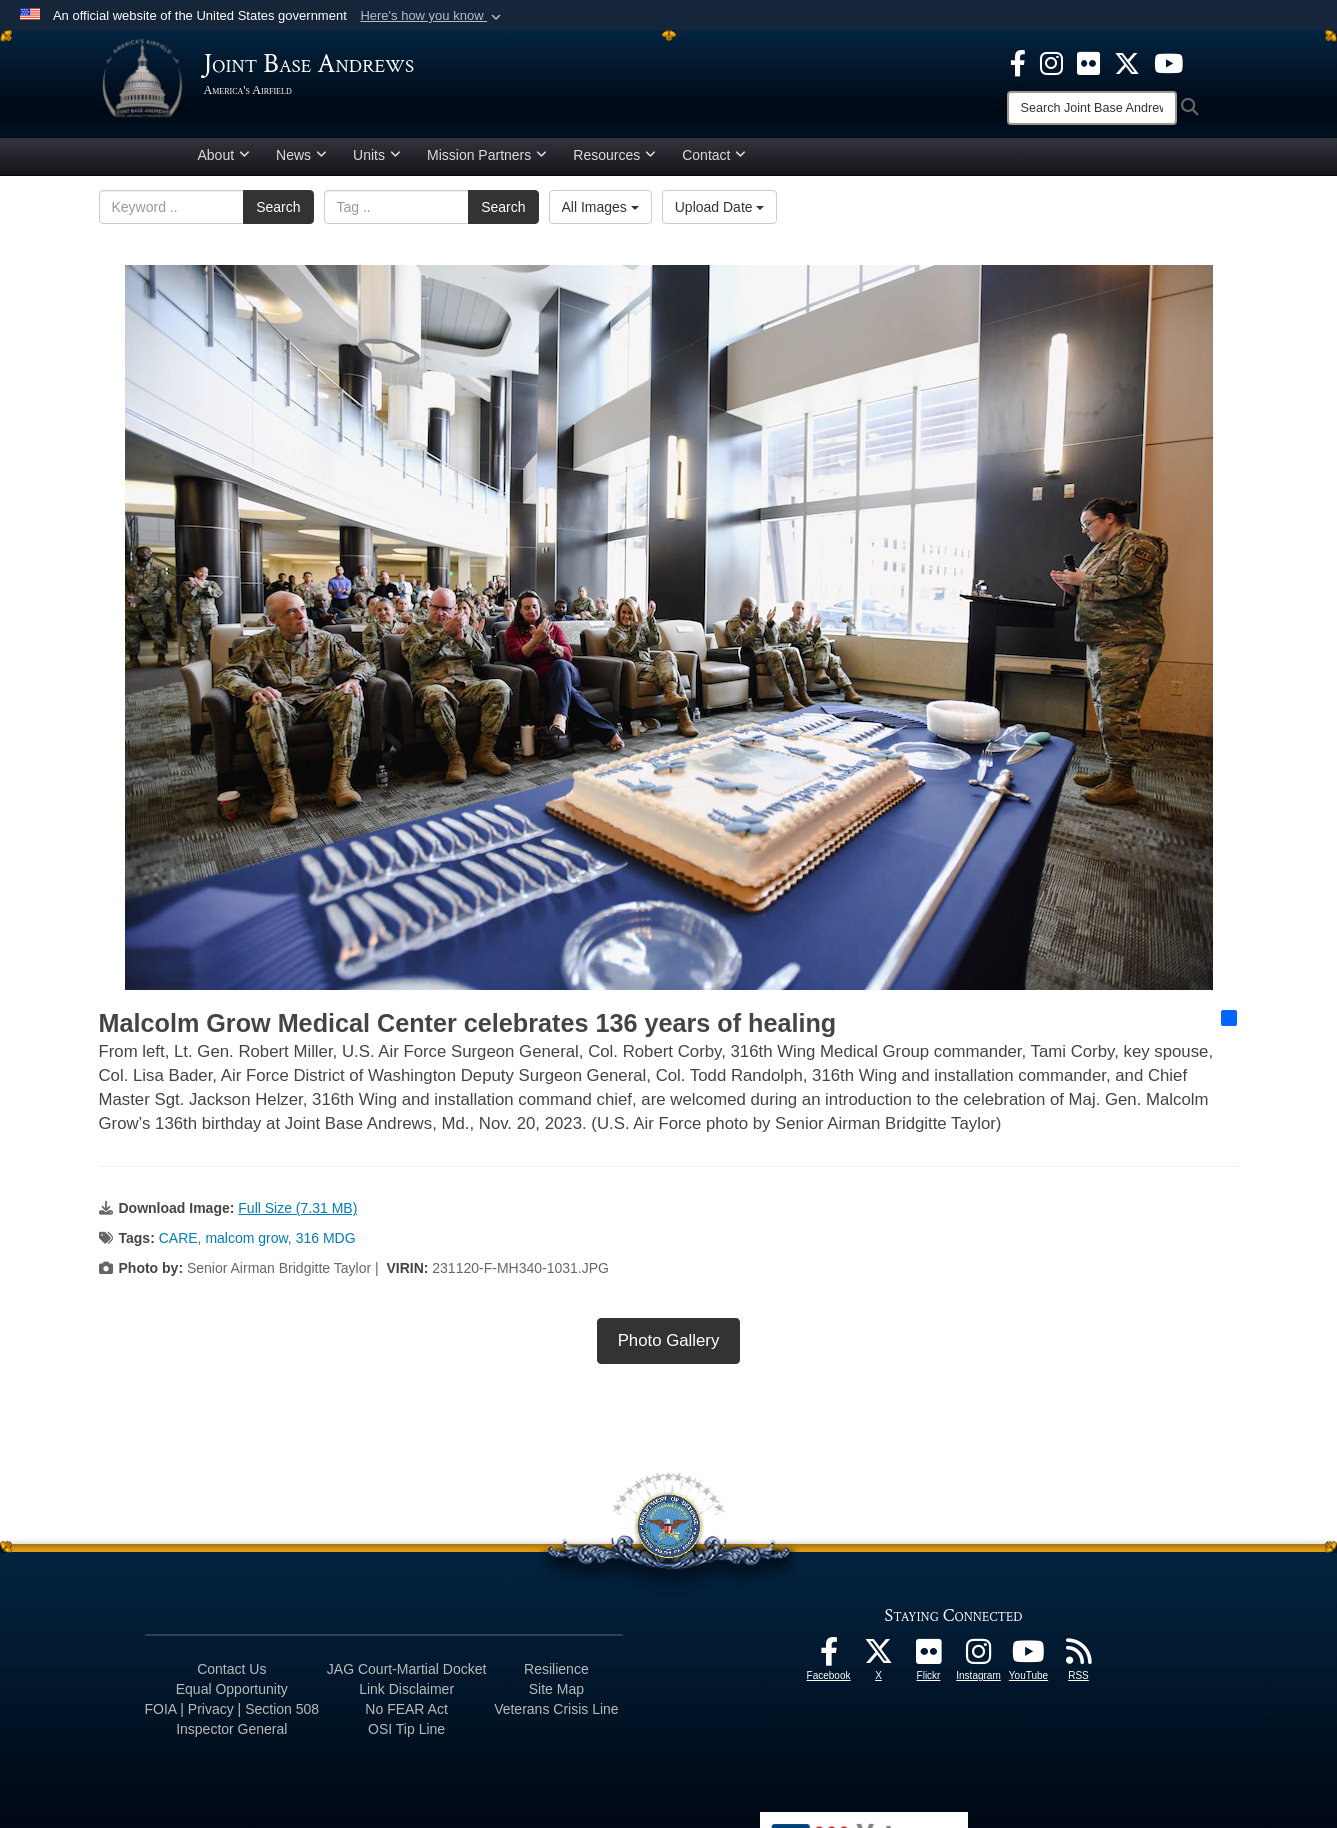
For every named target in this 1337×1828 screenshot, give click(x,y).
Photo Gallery (669, 1348)
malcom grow (246, 1246)
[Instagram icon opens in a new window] (1051, 62)
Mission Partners (487, 163)
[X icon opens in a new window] (1127, 62)
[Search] (1092, 108)
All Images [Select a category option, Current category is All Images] (600, 215)
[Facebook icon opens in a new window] (1018, 62)
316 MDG (326, 1246)
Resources (614, 163)
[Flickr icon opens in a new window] (1088, 62)
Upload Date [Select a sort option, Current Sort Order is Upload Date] (720, 215)
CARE (178, 1246)
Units (377, 163)
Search (278, 215)
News (301, 163)
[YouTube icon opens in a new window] (1168, 62)
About (224, 163)
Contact (714, 163)
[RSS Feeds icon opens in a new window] (1079, 1665)
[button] (432, 16)
